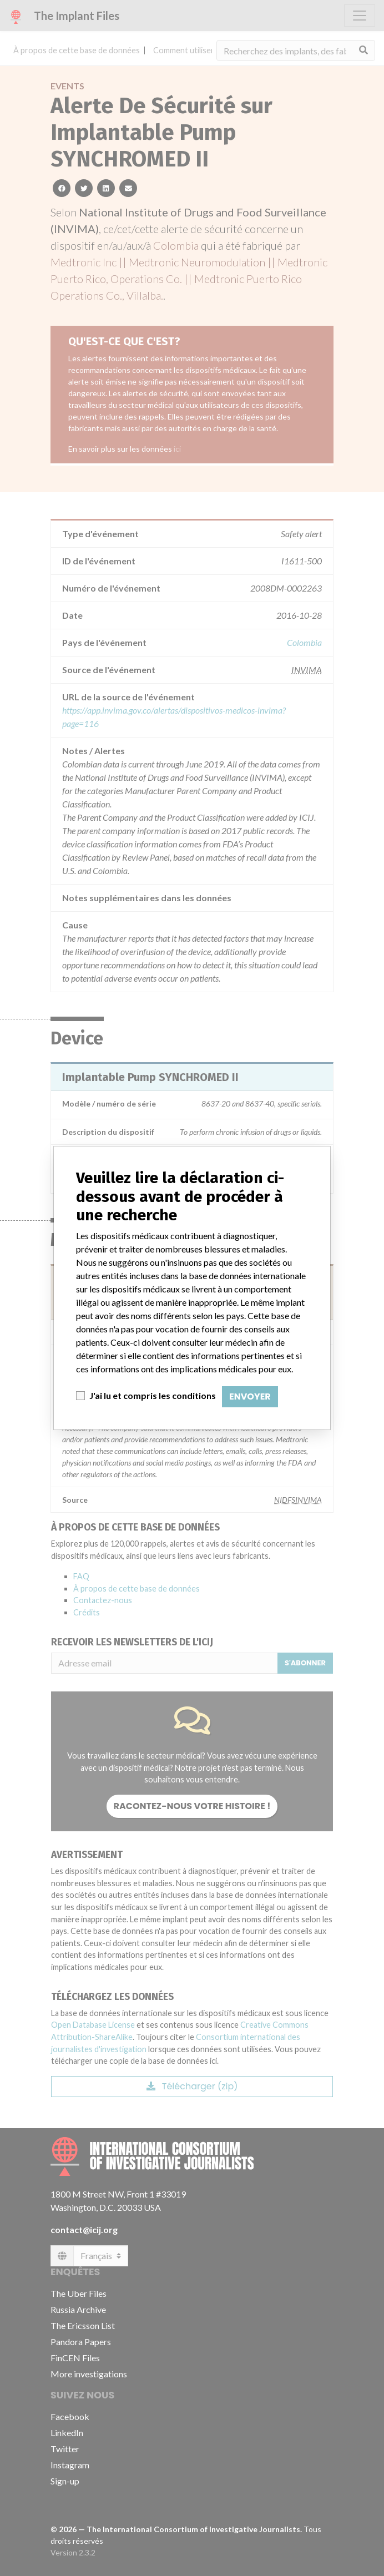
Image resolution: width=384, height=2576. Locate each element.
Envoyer (250, 1396)
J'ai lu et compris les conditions (152, 1395)
